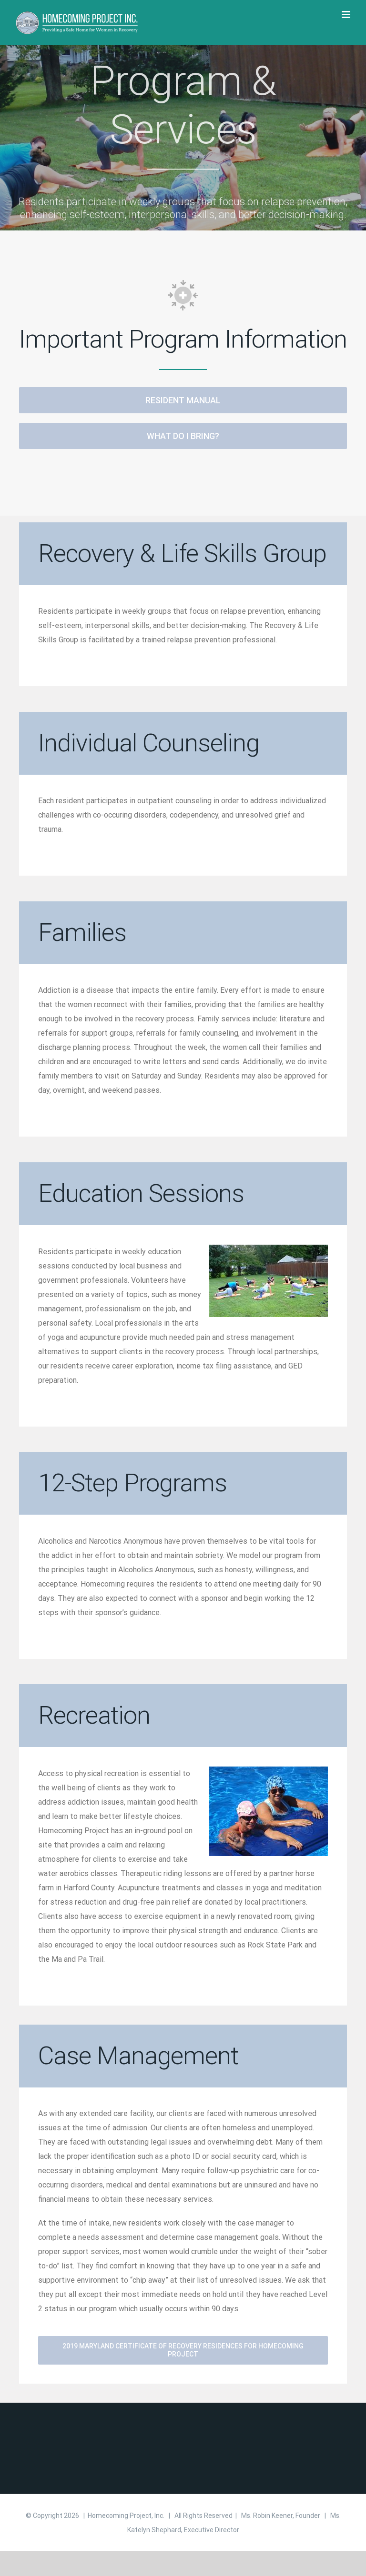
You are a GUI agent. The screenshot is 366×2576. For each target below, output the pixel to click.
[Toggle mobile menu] (347, 15)
